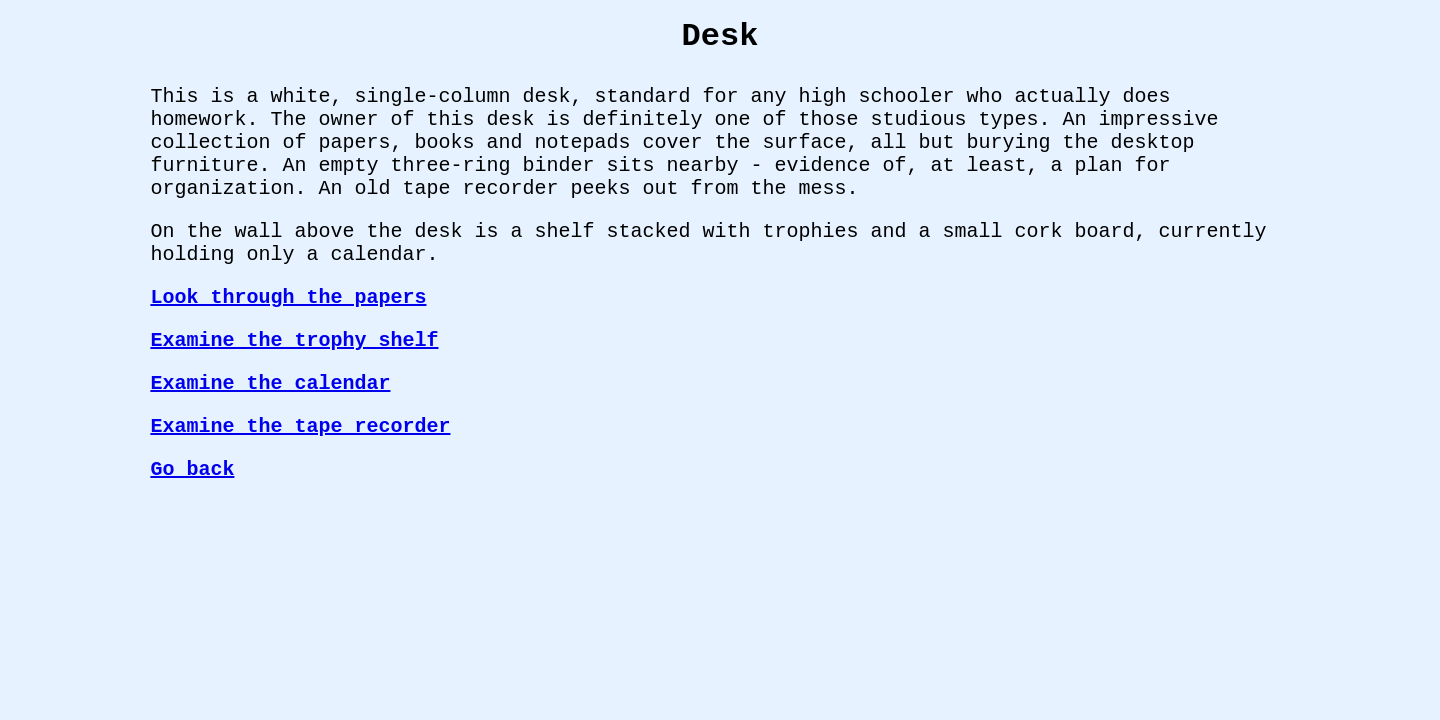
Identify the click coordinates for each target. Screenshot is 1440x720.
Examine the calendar (270, 383)
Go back (192, 469)
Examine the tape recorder (300, 426)
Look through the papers (288, 297)
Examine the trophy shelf (294, 340)
